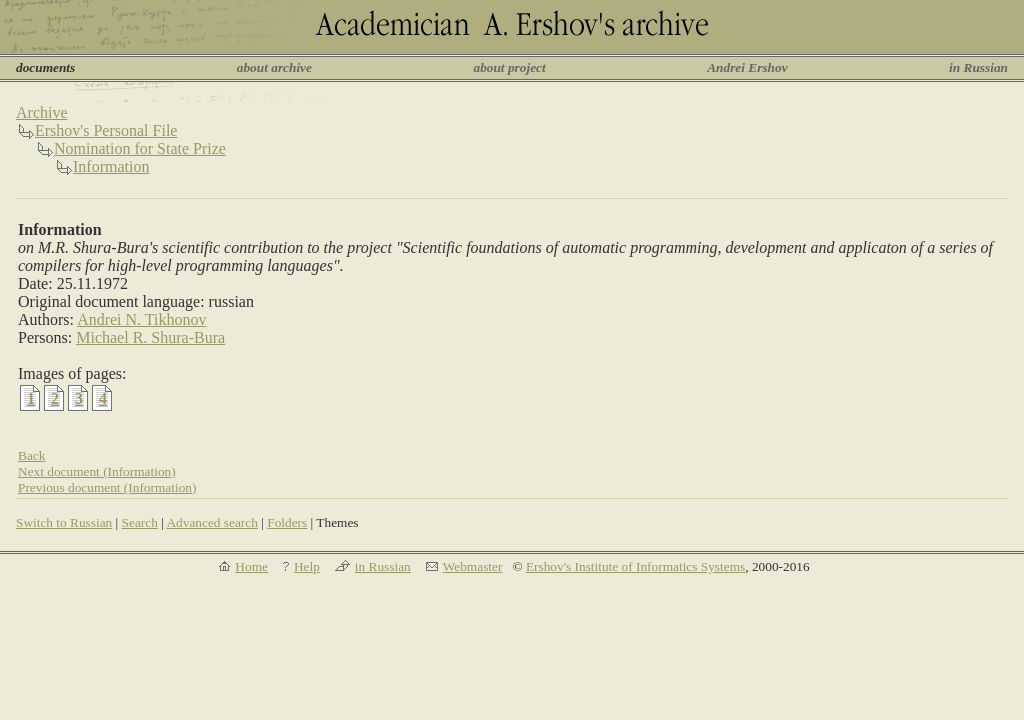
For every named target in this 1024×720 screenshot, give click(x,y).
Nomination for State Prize (140, 148)
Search (140, 522)
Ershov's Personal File (106, 130)
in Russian (978, 67)
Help (307, 566)
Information (111, 166)
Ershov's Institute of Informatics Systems (635, 566)
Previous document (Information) (107, 487)
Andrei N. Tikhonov (141, 319)
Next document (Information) (97, 471)
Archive (42, 112)
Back (31, 455)
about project (509, 67)
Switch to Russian (64, 522)
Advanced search (211, 522)
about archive (274, 67)
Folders (287, 522)
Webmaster (473, 566)
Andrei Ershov (747, 67)
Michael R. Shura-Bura (150, 337)
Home (251, 566)
